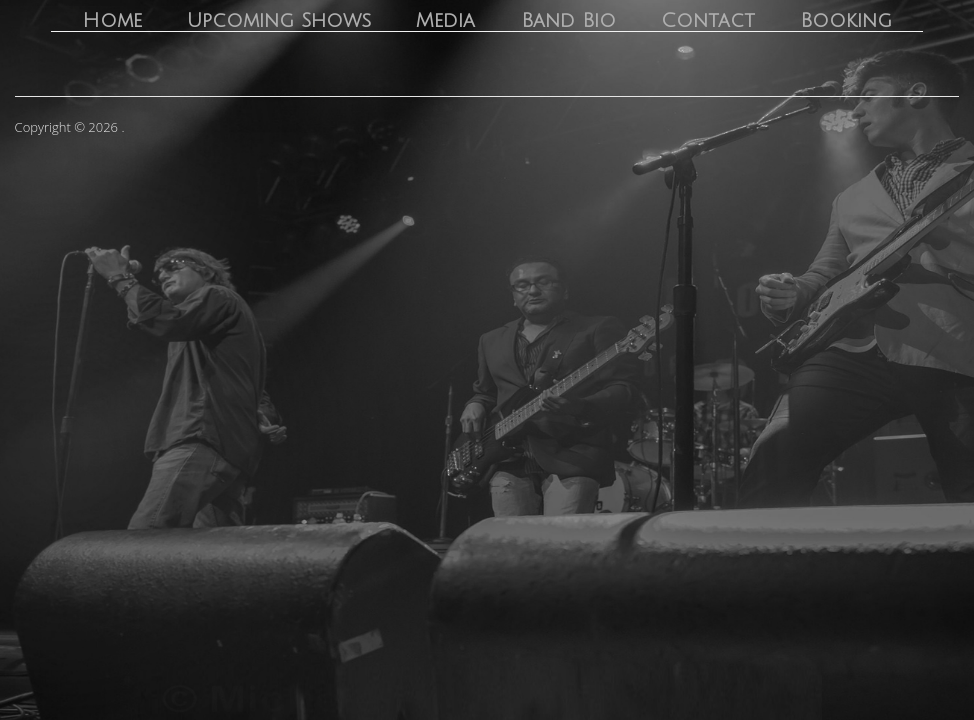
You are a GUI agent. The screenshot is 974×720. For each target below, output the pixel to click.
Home (112, 21)
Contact (708, 21)
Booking (846, 21)
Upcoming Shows (279, 21)
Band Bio (568, 21)
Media (445, 21)
